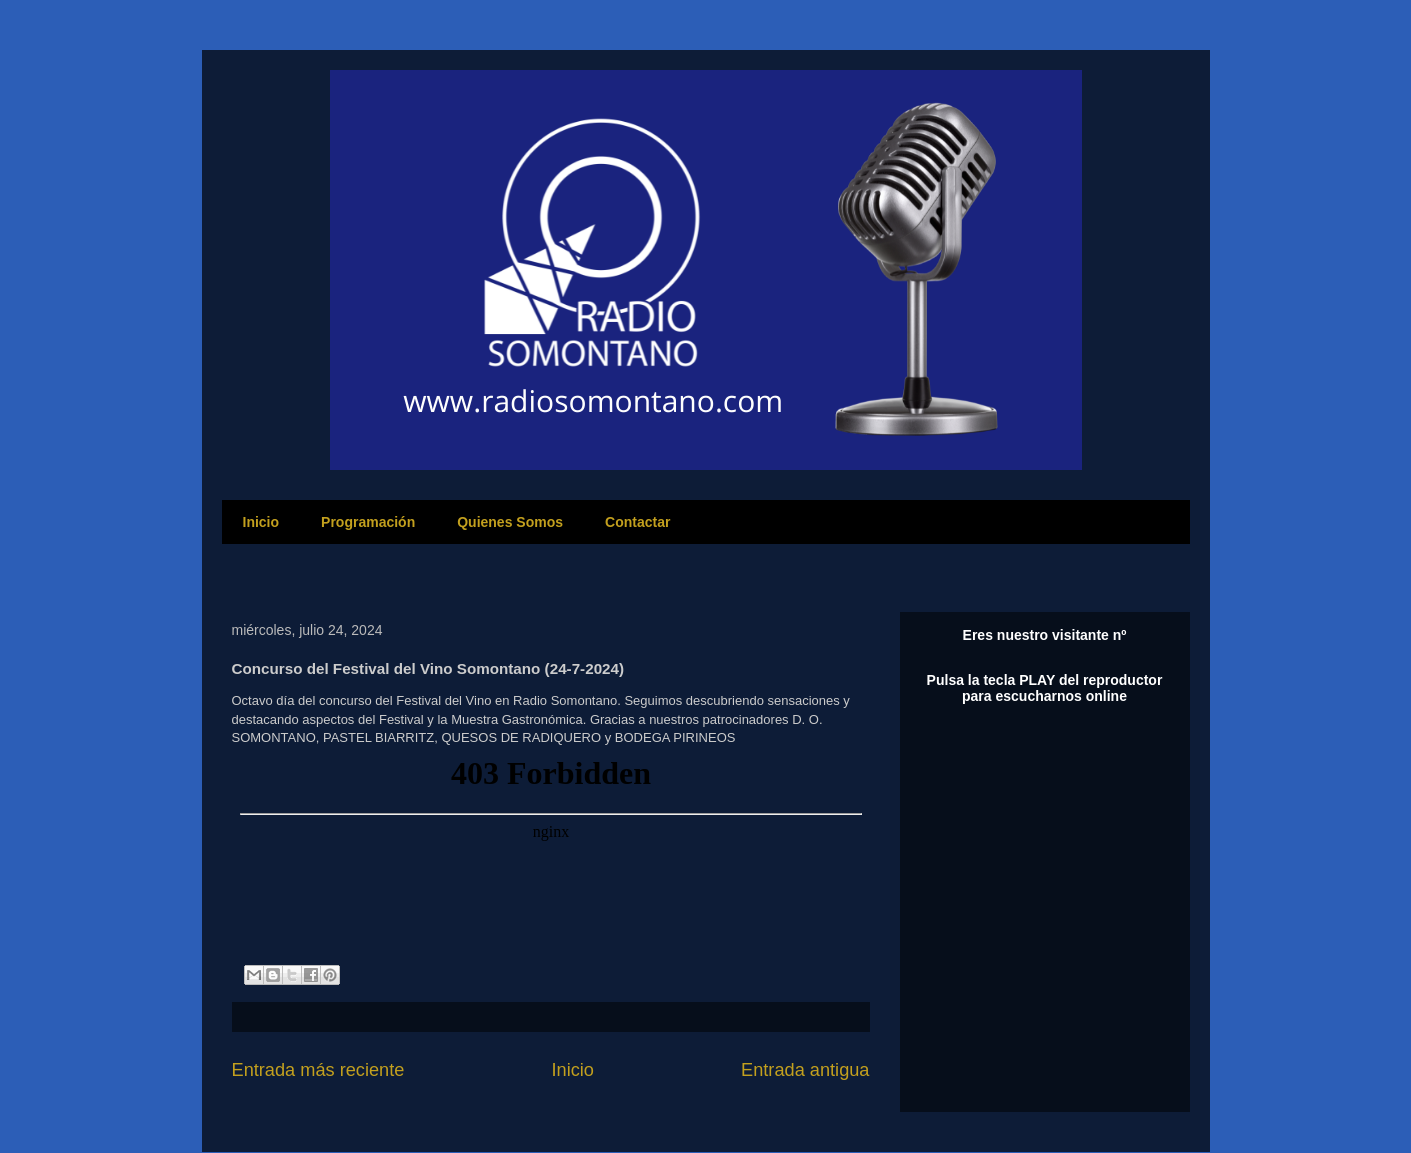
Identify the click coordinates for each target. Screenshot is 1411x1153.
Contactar (637, 522)
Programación (368, 522)
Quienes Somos (510, 522)
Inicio (261, 522)
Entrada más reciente (318, 1070)
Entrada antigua (805, 1070)
